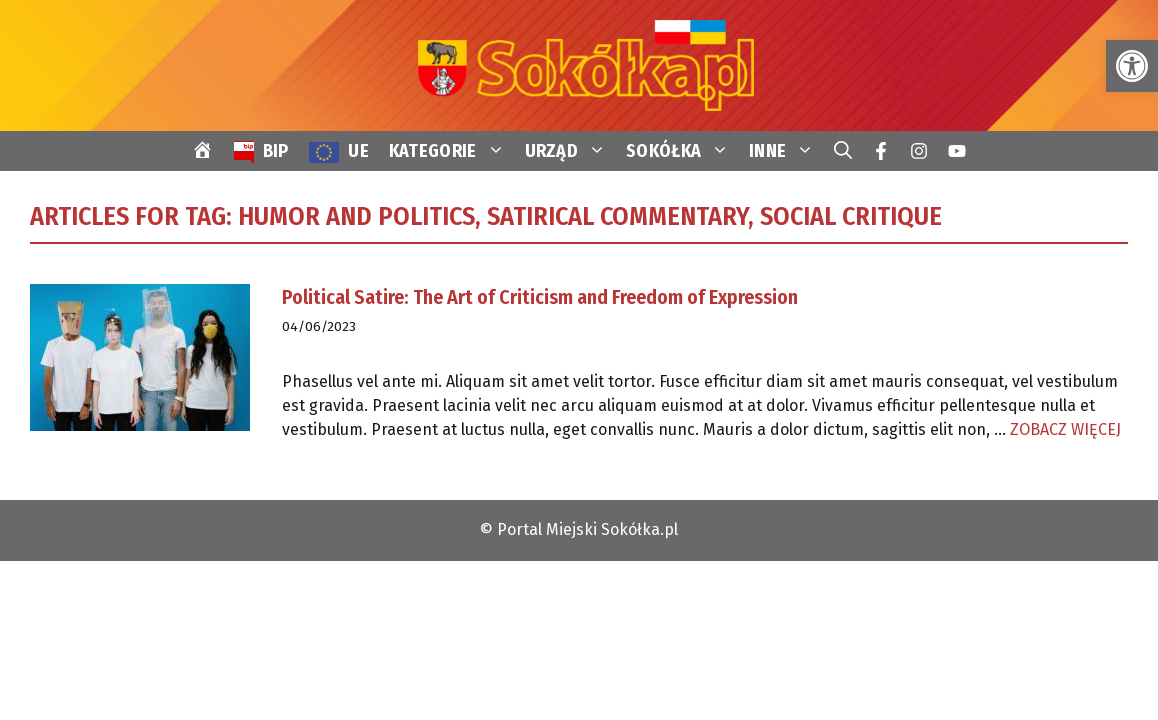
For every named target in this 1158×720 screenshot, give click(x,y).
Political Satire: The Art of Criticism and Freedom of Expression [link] (540, 297)
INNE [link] (786, 151)
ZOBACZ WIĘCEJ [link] (1065, 429)
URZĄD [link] (571, 151)
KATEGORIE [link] (452, 151)
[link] (1132, 66)
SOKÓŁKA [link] (682, 151)
